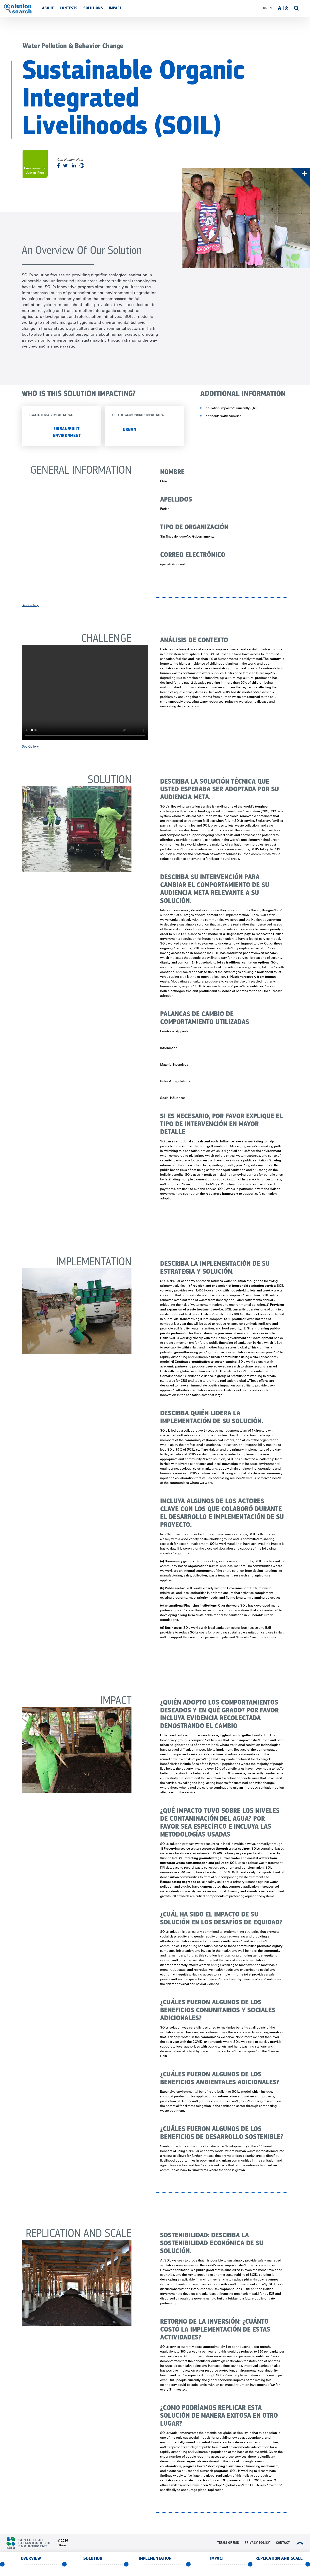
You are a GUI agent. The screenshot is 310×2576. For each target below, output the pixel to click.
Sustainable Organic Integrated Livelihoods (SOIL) (133, 98)
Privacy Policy (257, 2543)
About (48, 8)
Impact (115, 8)
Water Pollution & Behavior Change (73, 45)
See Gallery (30, 605)
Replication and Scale (279, 2558)
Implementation (155, 2558)
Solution (92, 2558)
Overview (31, 2558)
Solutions (93, 8)
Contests (69, 8)
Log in (267, 8)
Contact (283, 2543)
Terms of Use (228, 2543)
